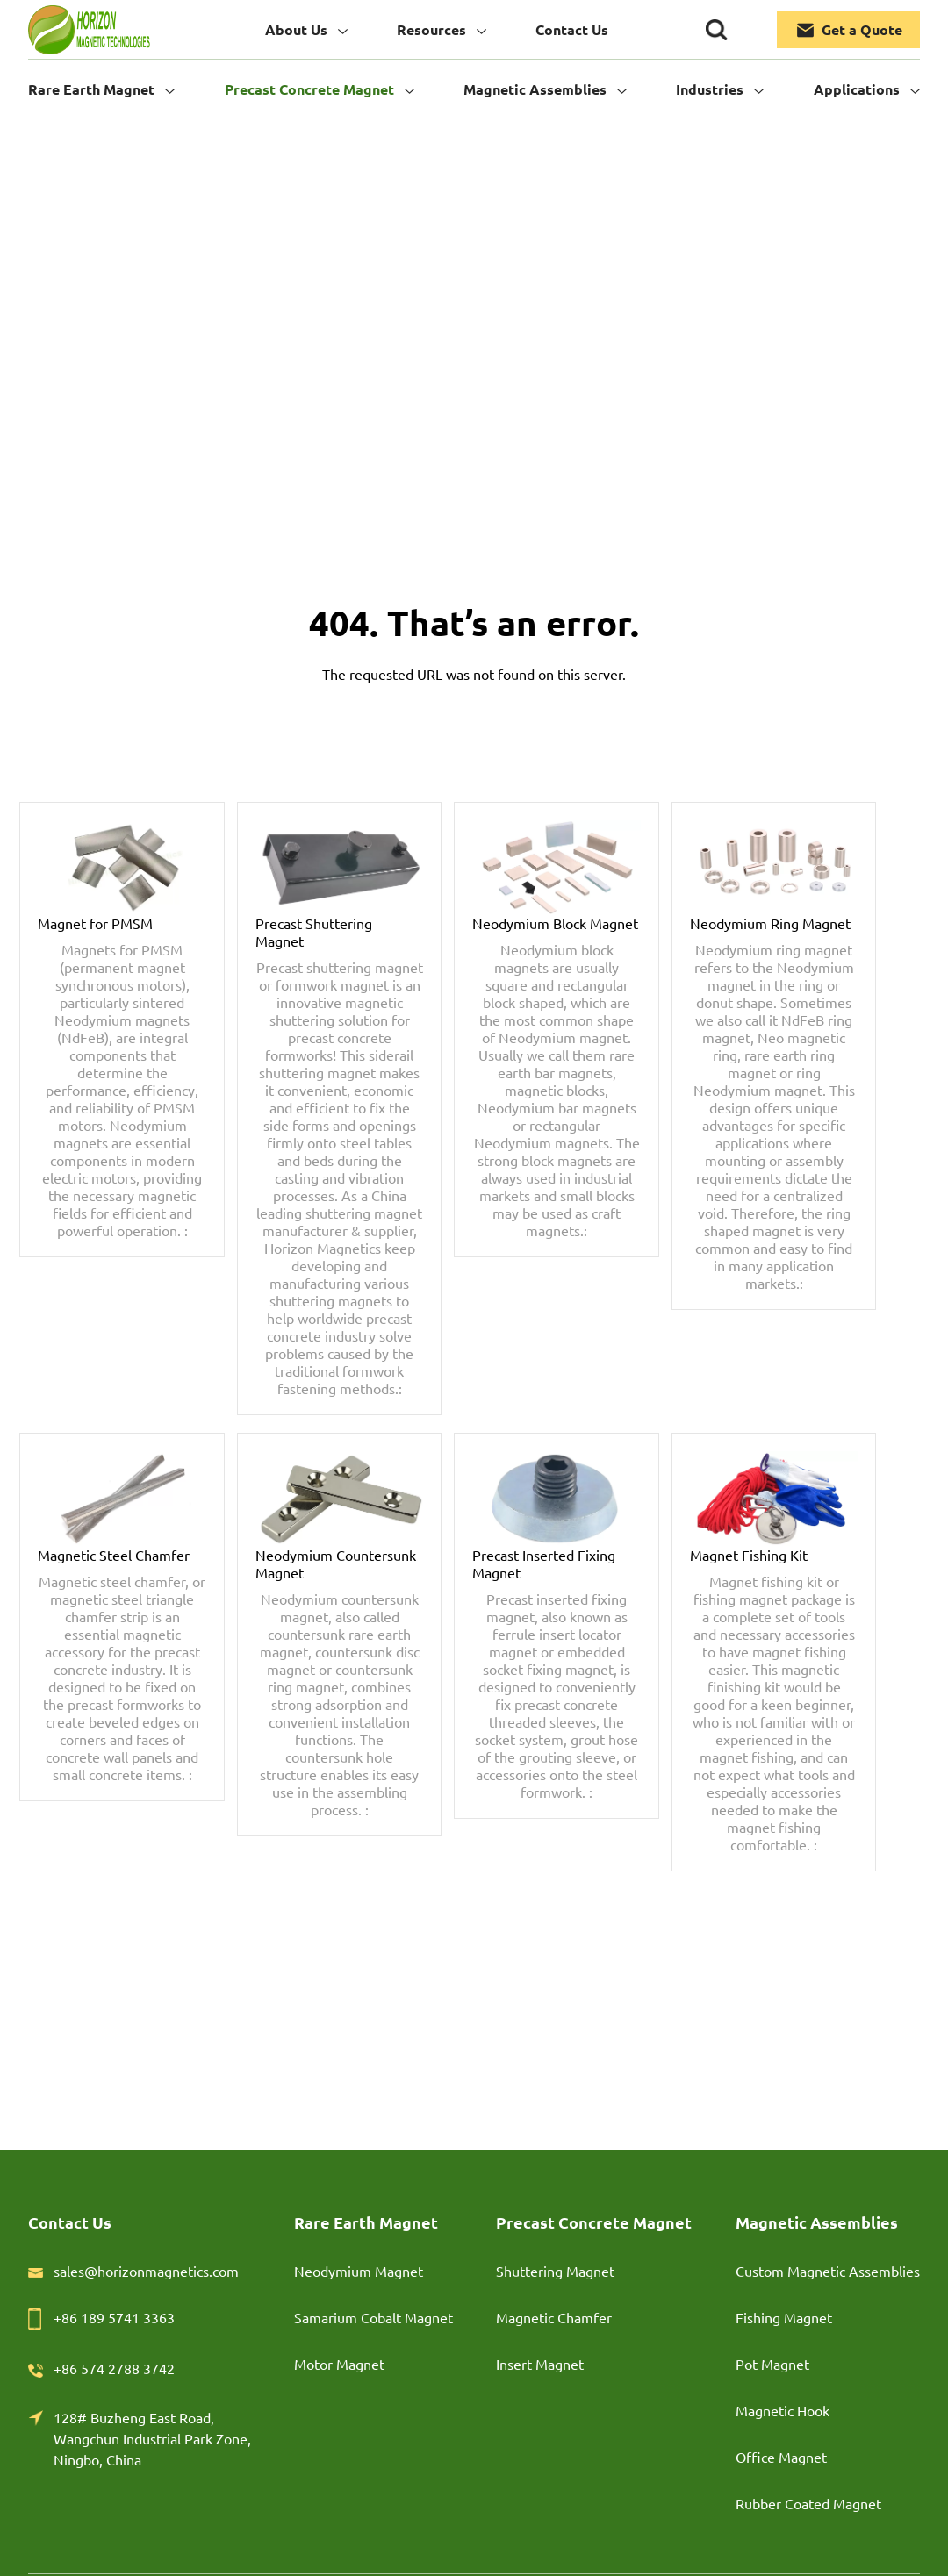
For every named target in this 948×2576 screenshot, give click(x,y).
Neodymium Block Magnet (555, 923)
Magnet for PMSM (95, 923)
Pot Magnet (772, 2363)
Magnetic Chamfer (554, 2317)
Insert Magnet (540, 2363)
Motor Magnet (339, 2363)
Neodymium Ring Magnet (770, 923)
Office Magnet (781, 2456)
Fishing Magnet (784, 2317)
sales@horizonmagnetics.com (146, 2270)
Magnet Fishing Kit (749, 1554)
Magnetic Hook (783, 2410)
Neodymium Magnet (358, 2270)
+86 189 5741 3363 (114, 2317)
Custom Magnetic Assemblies (828, 2270)
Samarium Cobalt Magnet (373, 2317)
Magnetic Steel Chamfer (114, 1554)
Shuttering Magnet (555, 2270)
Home (474, 320)
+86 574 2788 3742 (114, 2368)
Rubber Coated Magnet (808, 2503)
